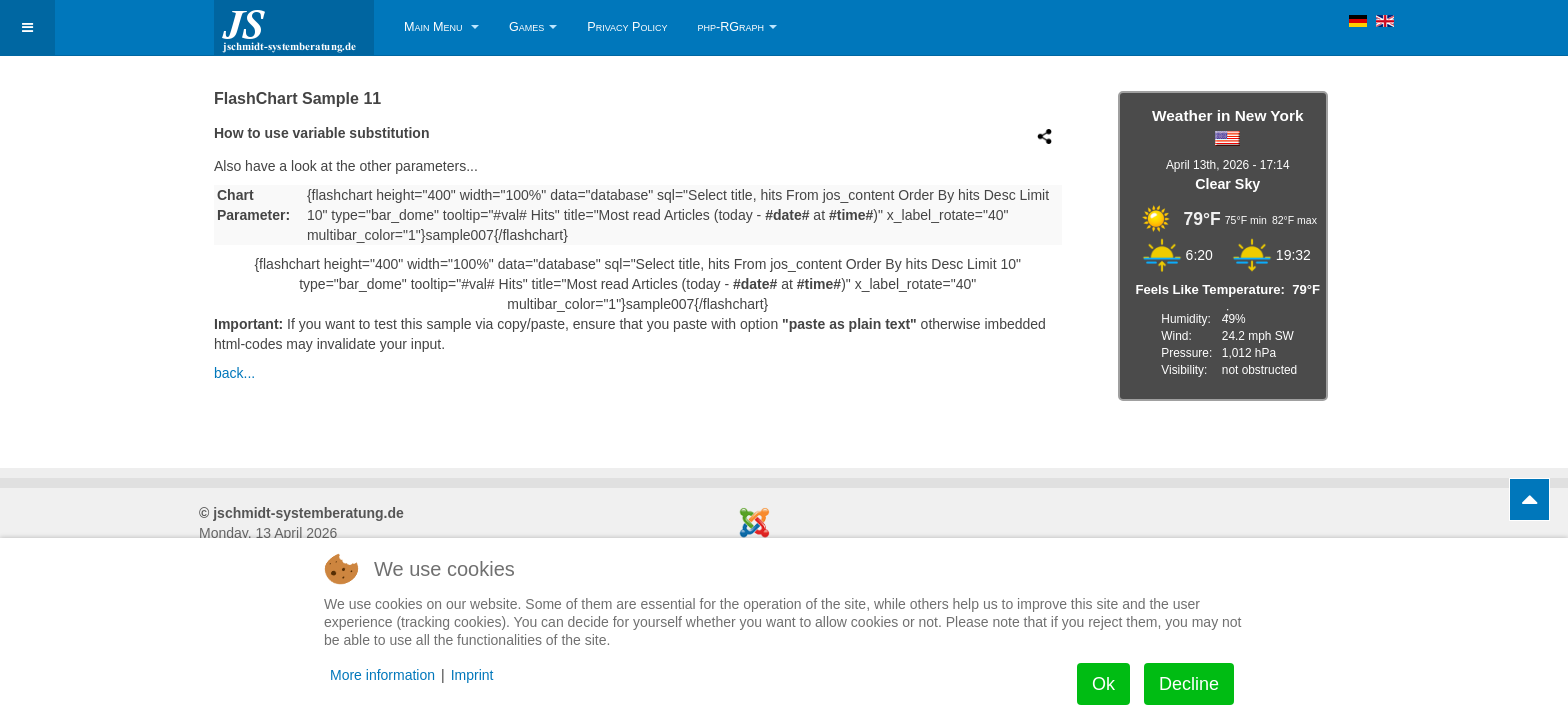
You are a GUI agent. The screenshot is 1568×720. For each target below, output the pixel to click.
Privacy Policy (627, 27)
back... (234, 373)
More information (382, 675)
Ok (1103, 684)
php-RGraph (737, 27)
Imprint (472, 675)
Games (533, 27)
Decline (1189, 684)
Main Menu (441, 27)
